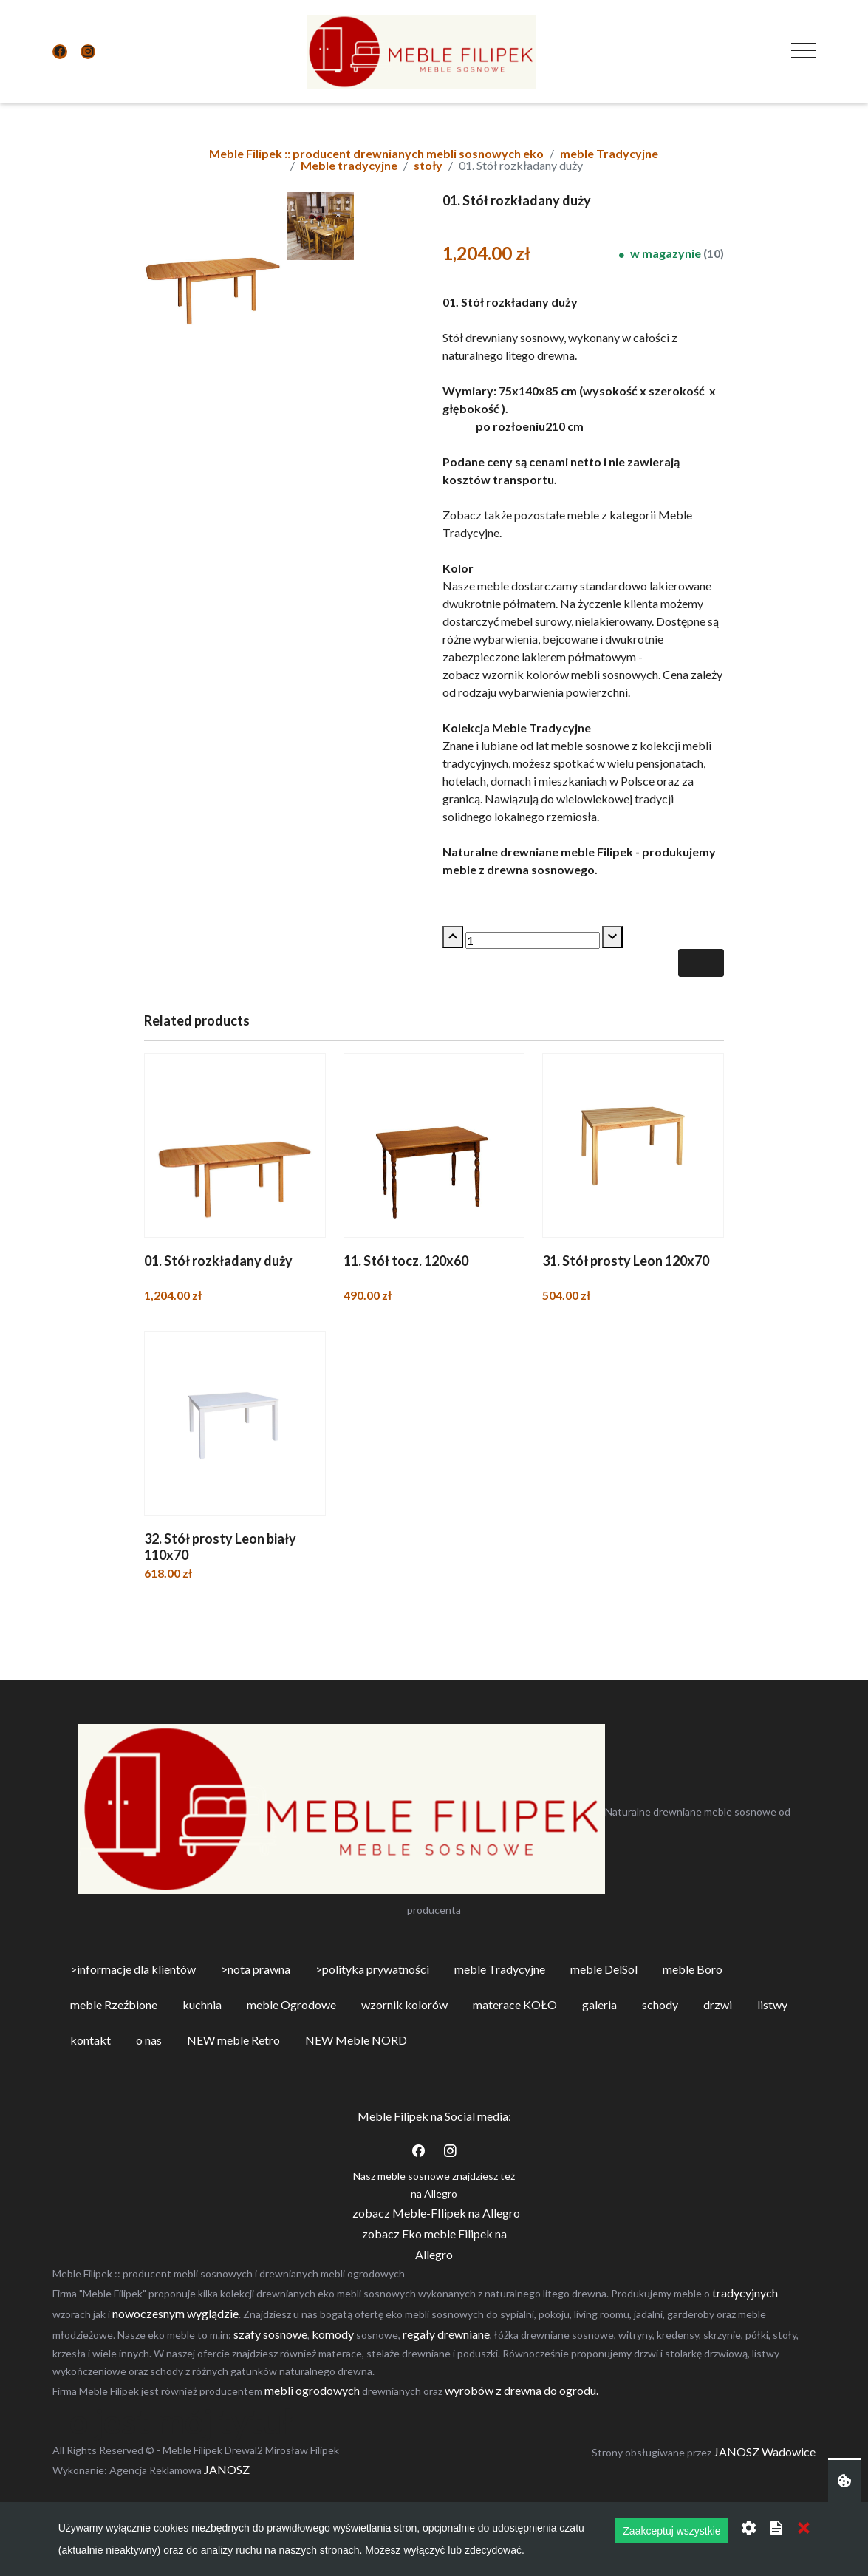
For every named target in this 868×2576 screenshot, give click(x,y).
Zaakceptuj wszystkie (671, 2531)
